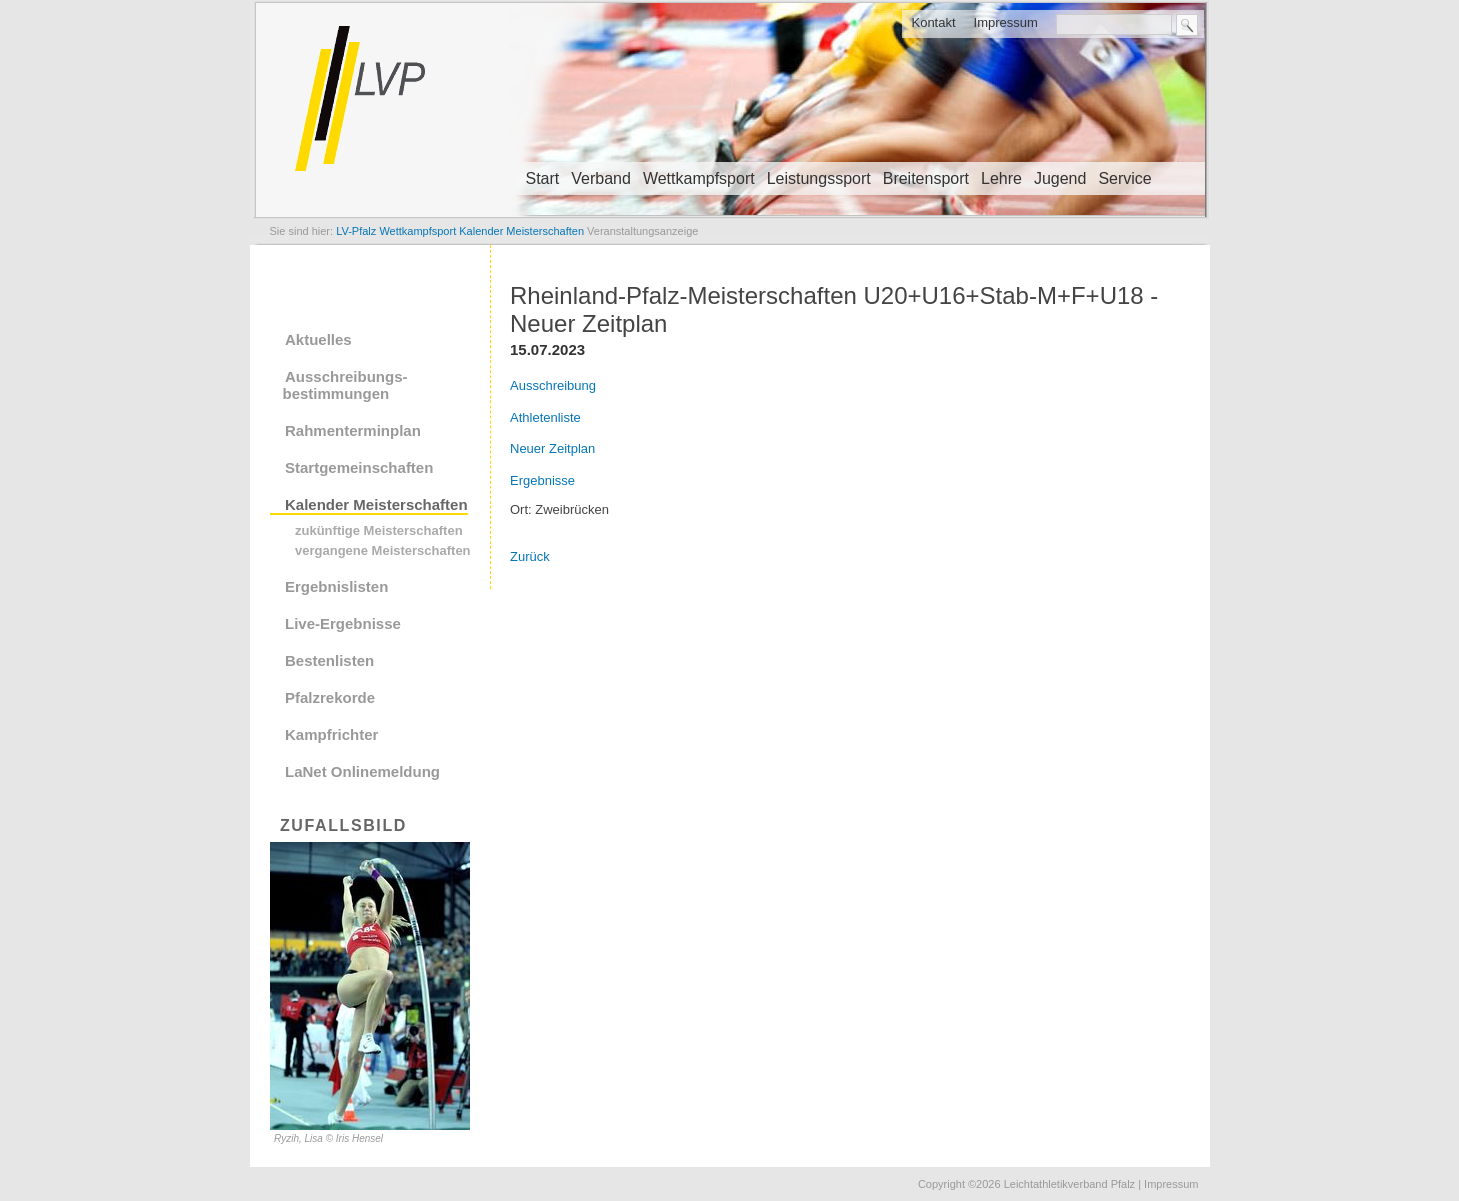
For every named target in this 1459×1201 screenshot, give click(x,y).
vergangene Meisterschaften (383, 550)
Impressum (1006, 22)
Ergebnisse (542, 480)
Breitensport (926, 178)
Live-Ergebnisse (343, 623)
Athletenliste (545, 417)
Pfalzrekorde (330, 697)
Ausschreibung (553, 385)
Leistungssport (819, 178)
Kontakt (933, 22)
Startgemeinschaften (359, 467)
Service (1124, 178)
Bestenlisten (329, 660)
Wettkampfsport (699, 178)
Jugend (1060, 178)
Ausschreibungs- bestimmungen (339, 385)
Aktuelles (318, 339)
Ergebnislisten (336, 586)
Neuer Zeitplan (552, 448)
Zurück (530, 556)
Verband (601, 178)
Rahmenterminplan (353, 430)
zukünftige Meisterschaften (379, 530)
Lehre (1001, 178)
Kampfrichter (331, 734)
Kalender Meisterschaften (376, 504)
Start (543, 178)
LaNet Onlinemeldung (362, 771)
